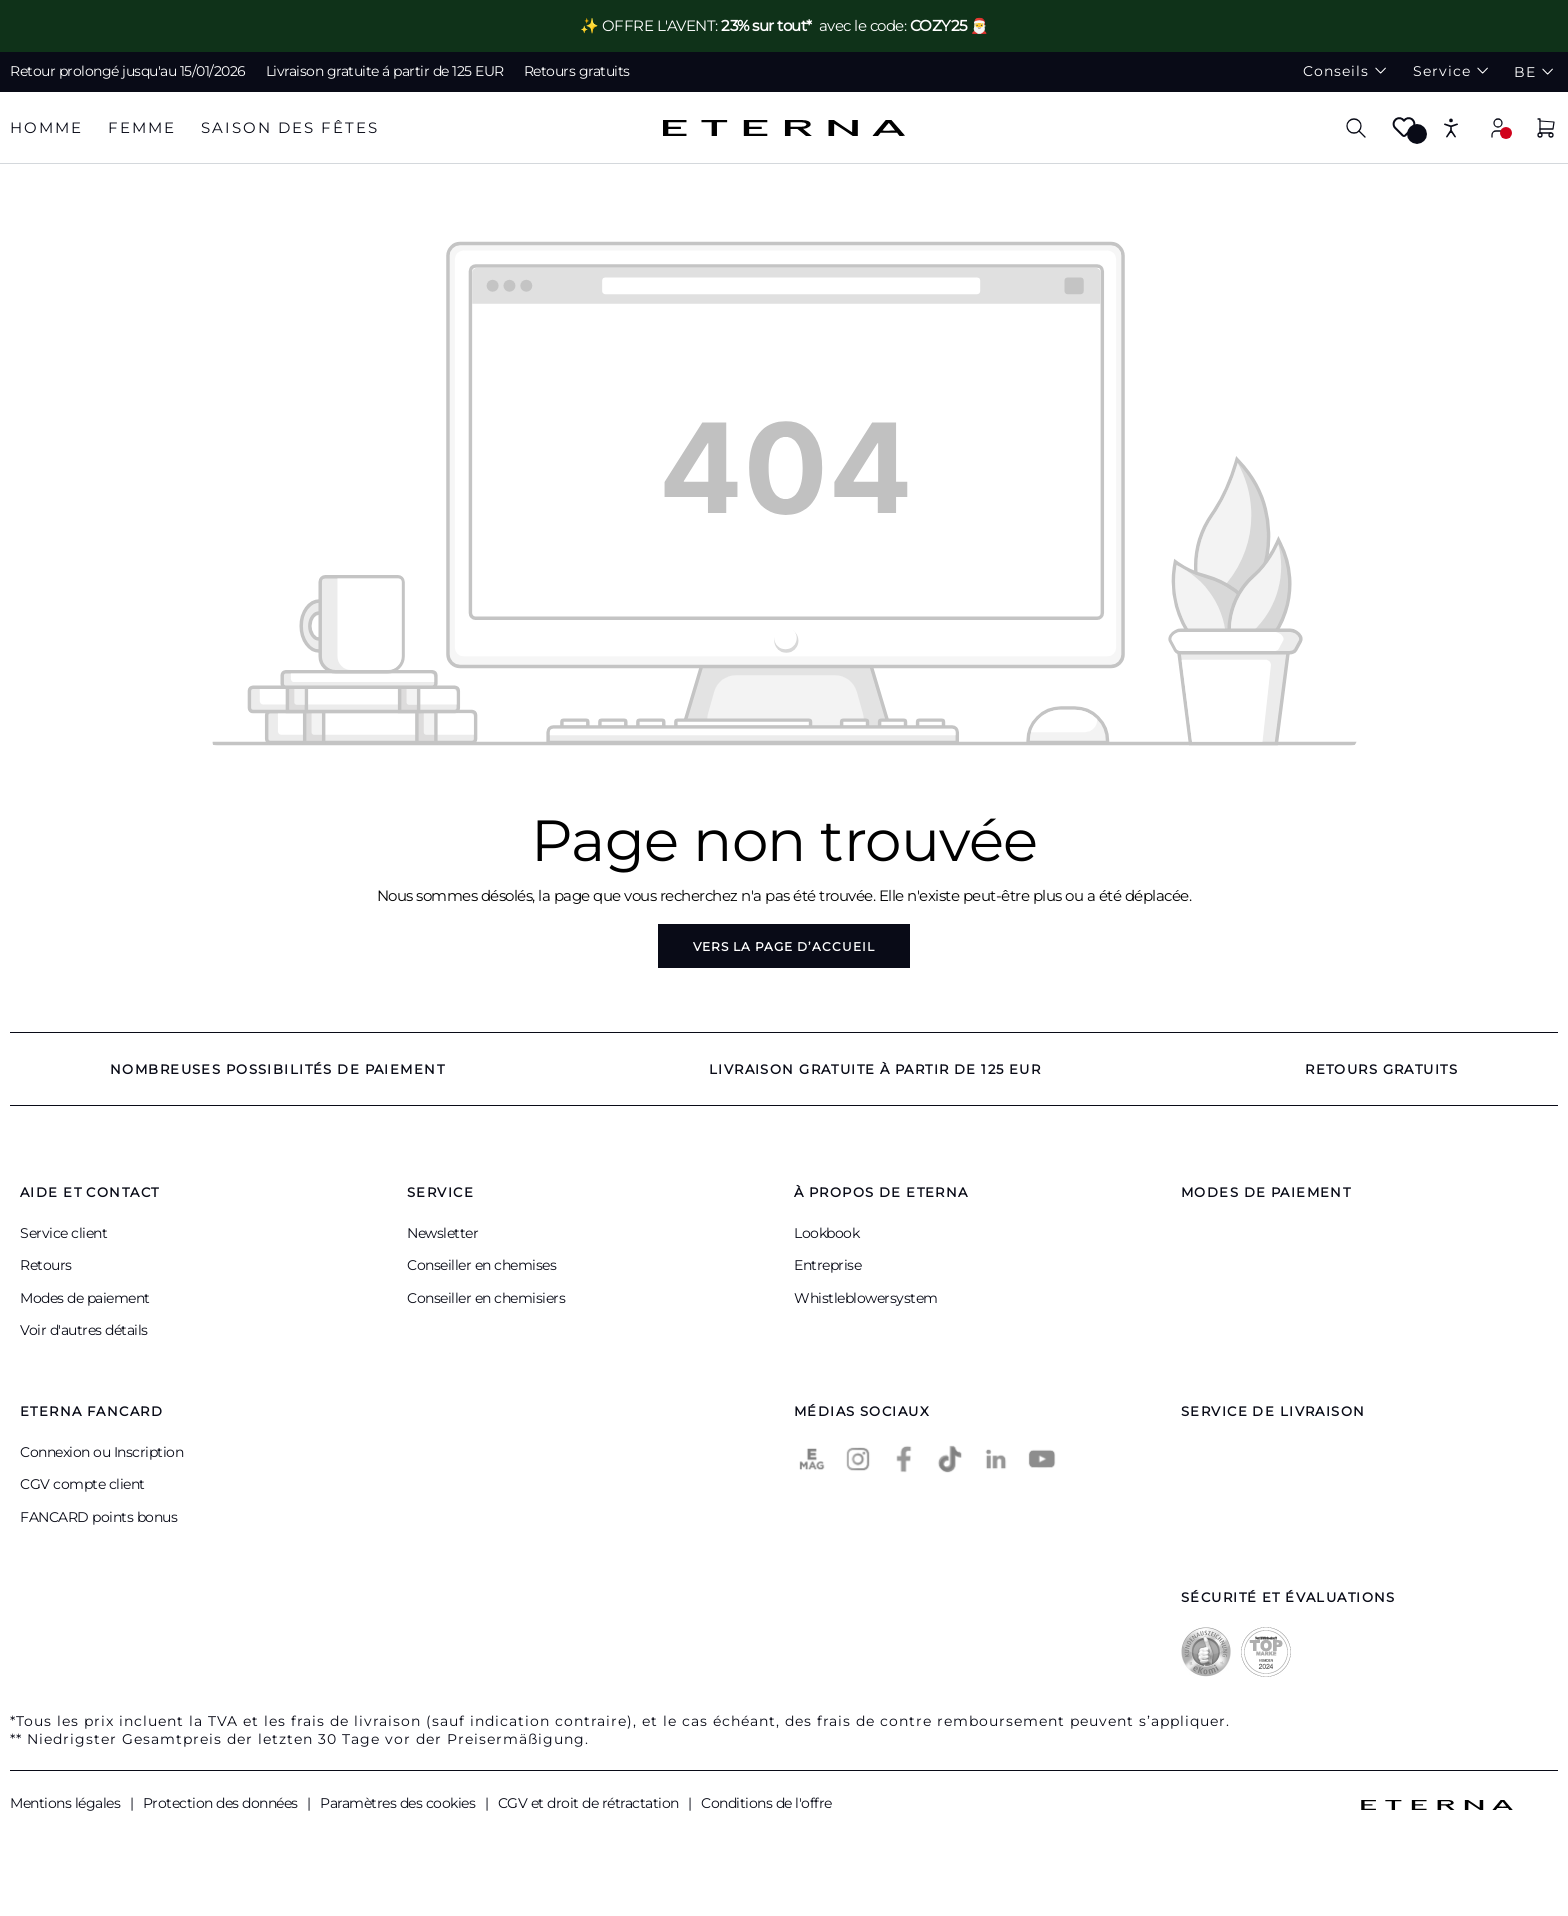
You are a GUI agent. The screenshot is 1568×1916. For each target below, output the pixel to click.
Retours (46, 1265)
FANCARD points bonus (98, 1517)
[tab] (46, 128)
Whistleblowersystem (866, 1298)
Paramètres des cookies (399, 1803)
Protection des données (222, 1803)
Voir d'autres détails (84, 1330)
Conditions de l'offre (766, 1803)
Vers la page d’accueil (784, 946)
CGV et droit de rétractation (590, 1803)
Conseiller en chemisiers (486, 1298)
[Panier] (1546, 130)
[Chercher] (1356, 127)
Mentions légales (67, 1803)
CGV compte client (82, 1484)
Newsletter (442, 1233)
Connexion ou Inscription (101, 1452)
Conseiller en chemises (481, 1265)
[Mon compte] (1498, 127)
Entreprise (827, 1265)
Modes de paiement (85, 1298)
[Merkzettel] (1404, 133)
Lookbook (826, 1233)
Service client (63, 1233)
